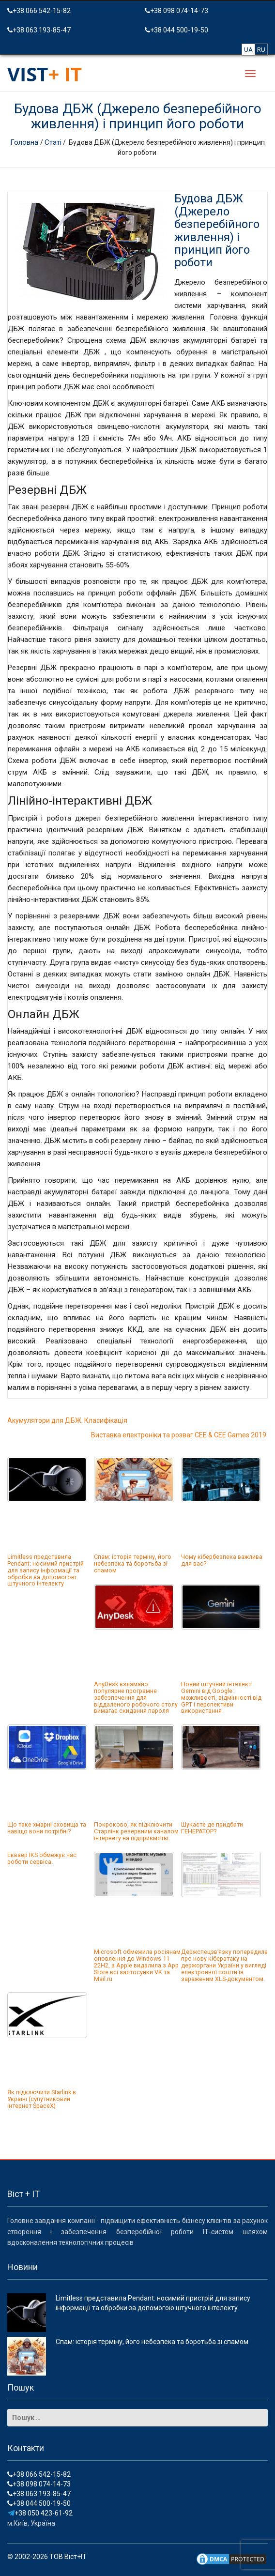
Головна (25, 142)
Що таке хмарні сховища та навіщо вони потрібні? (46, 1828)
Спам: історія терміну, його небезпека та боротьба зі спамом (132, 1563)
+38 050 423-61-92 (40, 2513)
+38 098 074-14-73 (176, 11)
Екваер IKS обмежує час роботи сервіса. (41, 1858)
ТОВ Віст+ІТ (68, 2557)
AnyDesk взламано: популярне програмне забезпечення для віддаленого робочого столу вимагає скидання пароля (136, 1697)
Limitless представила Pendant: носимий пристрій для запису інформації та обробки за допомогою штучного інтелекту (45, 1570)
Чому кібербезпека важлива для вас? (221, 1560)
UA (248, 49)
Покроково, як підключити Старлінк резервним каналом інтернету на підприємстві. (136, 1831)
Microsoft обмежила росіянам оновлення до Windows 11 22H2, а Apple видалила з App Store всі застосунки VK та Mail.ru (137, 1965)
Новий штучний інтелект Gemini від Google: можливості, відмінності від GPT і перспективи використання (221, 1697)
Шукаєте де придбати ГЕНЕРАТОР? (212, 1828)
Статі (53, 142)
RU (261, 49)
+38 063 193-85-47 (39, 30)
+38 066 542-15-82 (39, 11)
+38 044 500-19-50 (176, 30)
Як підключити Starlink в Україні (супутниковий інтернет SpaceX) (41, 2099)
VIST (44, 74)
